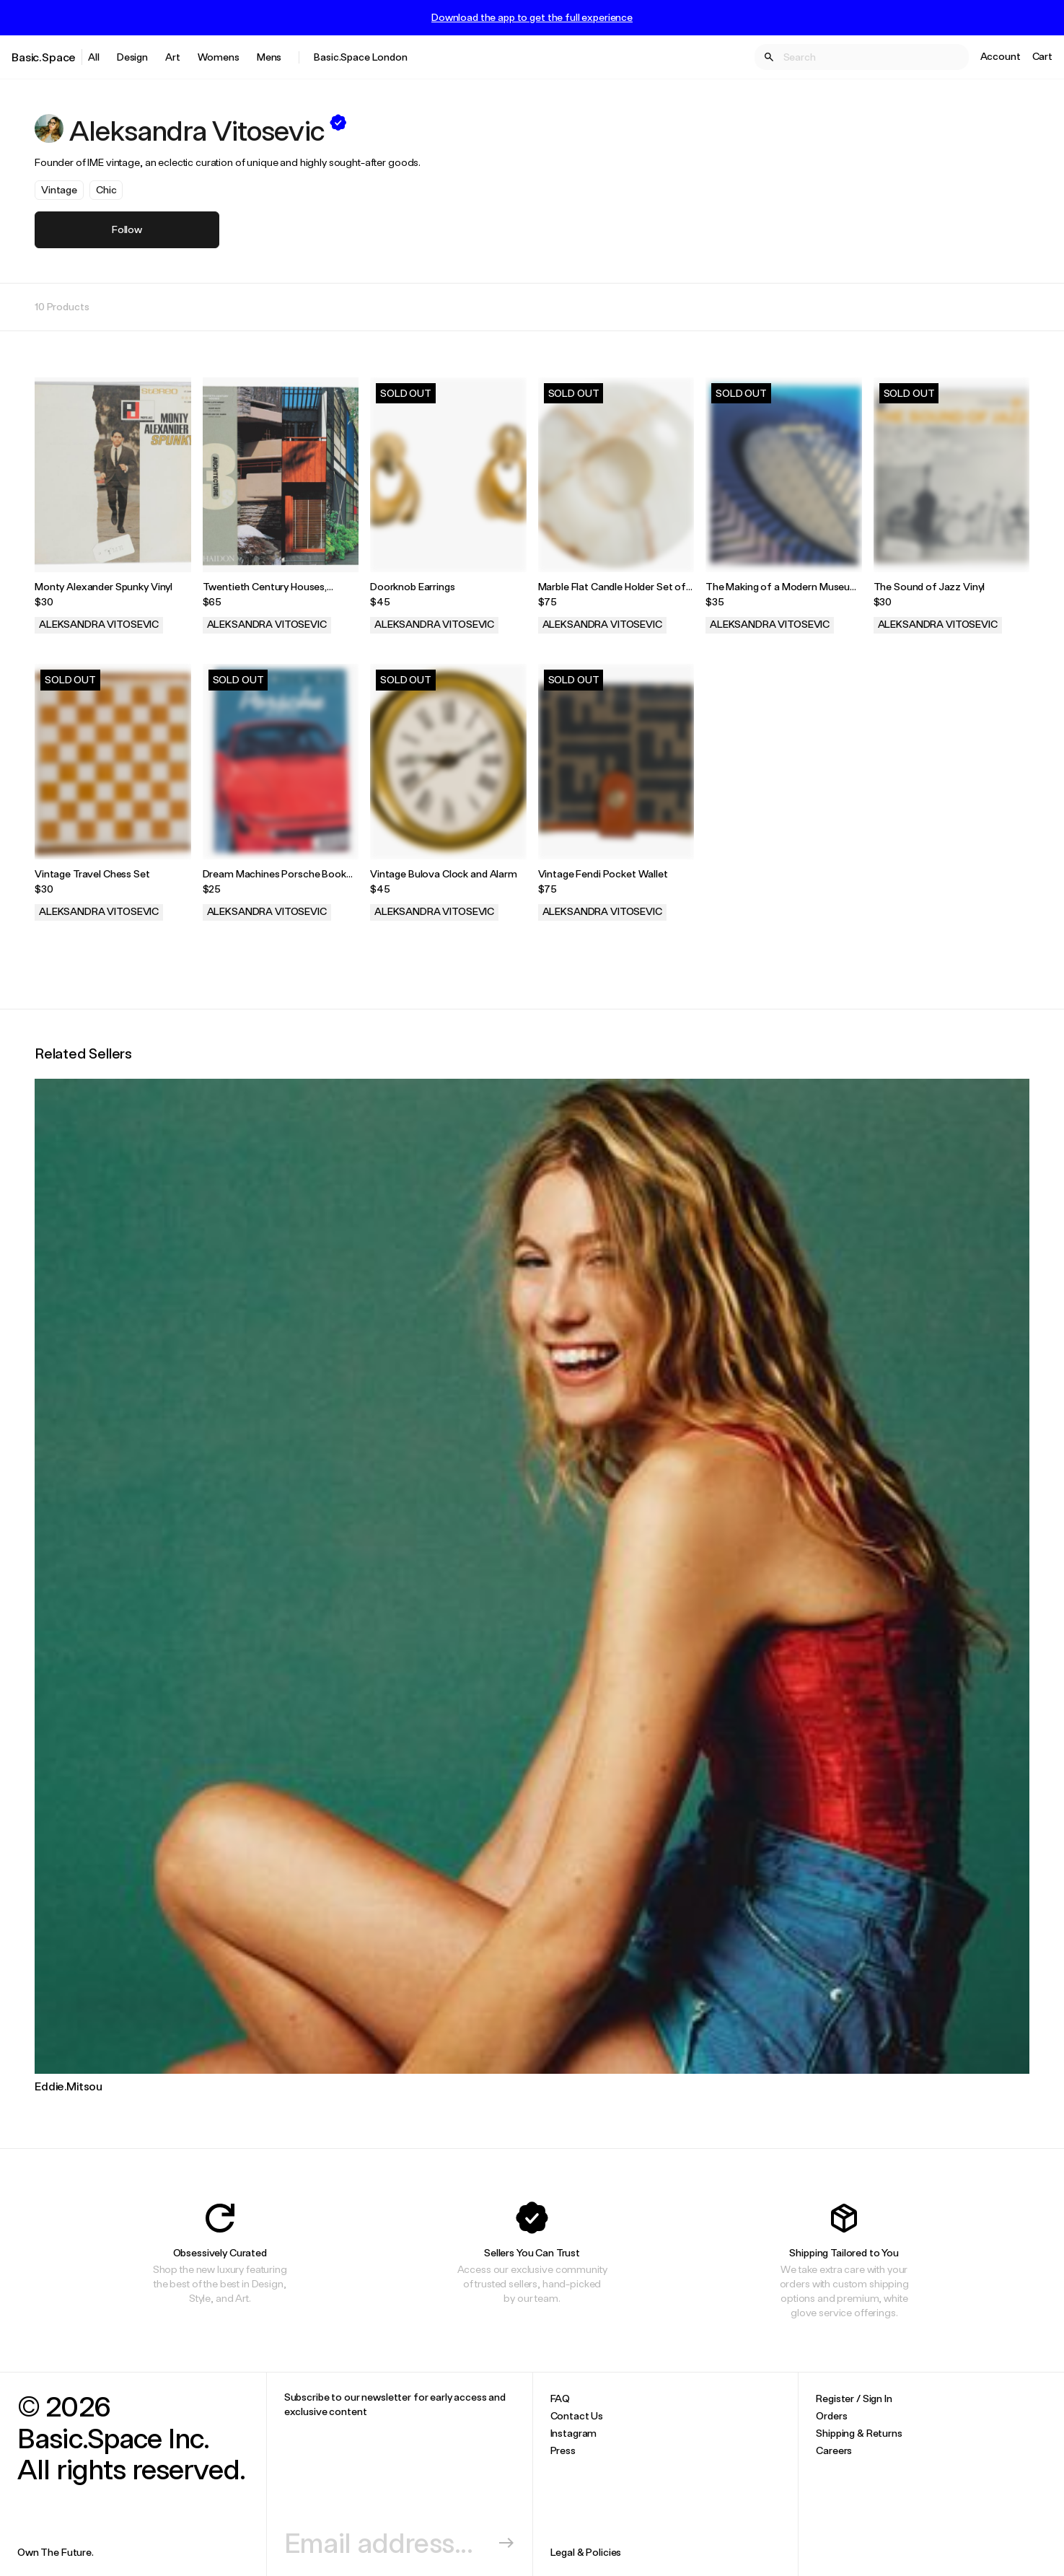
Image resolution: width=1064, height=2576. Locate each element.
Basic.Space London (360, 57)
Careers (834, 2450)
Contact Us (577, 2415)
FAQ (560, 2398)
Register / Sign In (854, 2398)
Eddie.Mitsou (68, 2086)
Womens (218, 57)
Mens (269, 57)
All (94, 57)
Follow (127, 229)
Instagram (573, 2433)
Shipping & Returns (859, 2433)
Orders (831, 2415)
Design (132, 57)
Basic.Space (44, 56)
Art (172, 57)
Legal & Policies (586, 2552)
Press (563, 2450)
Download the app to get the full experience (532, 17)
